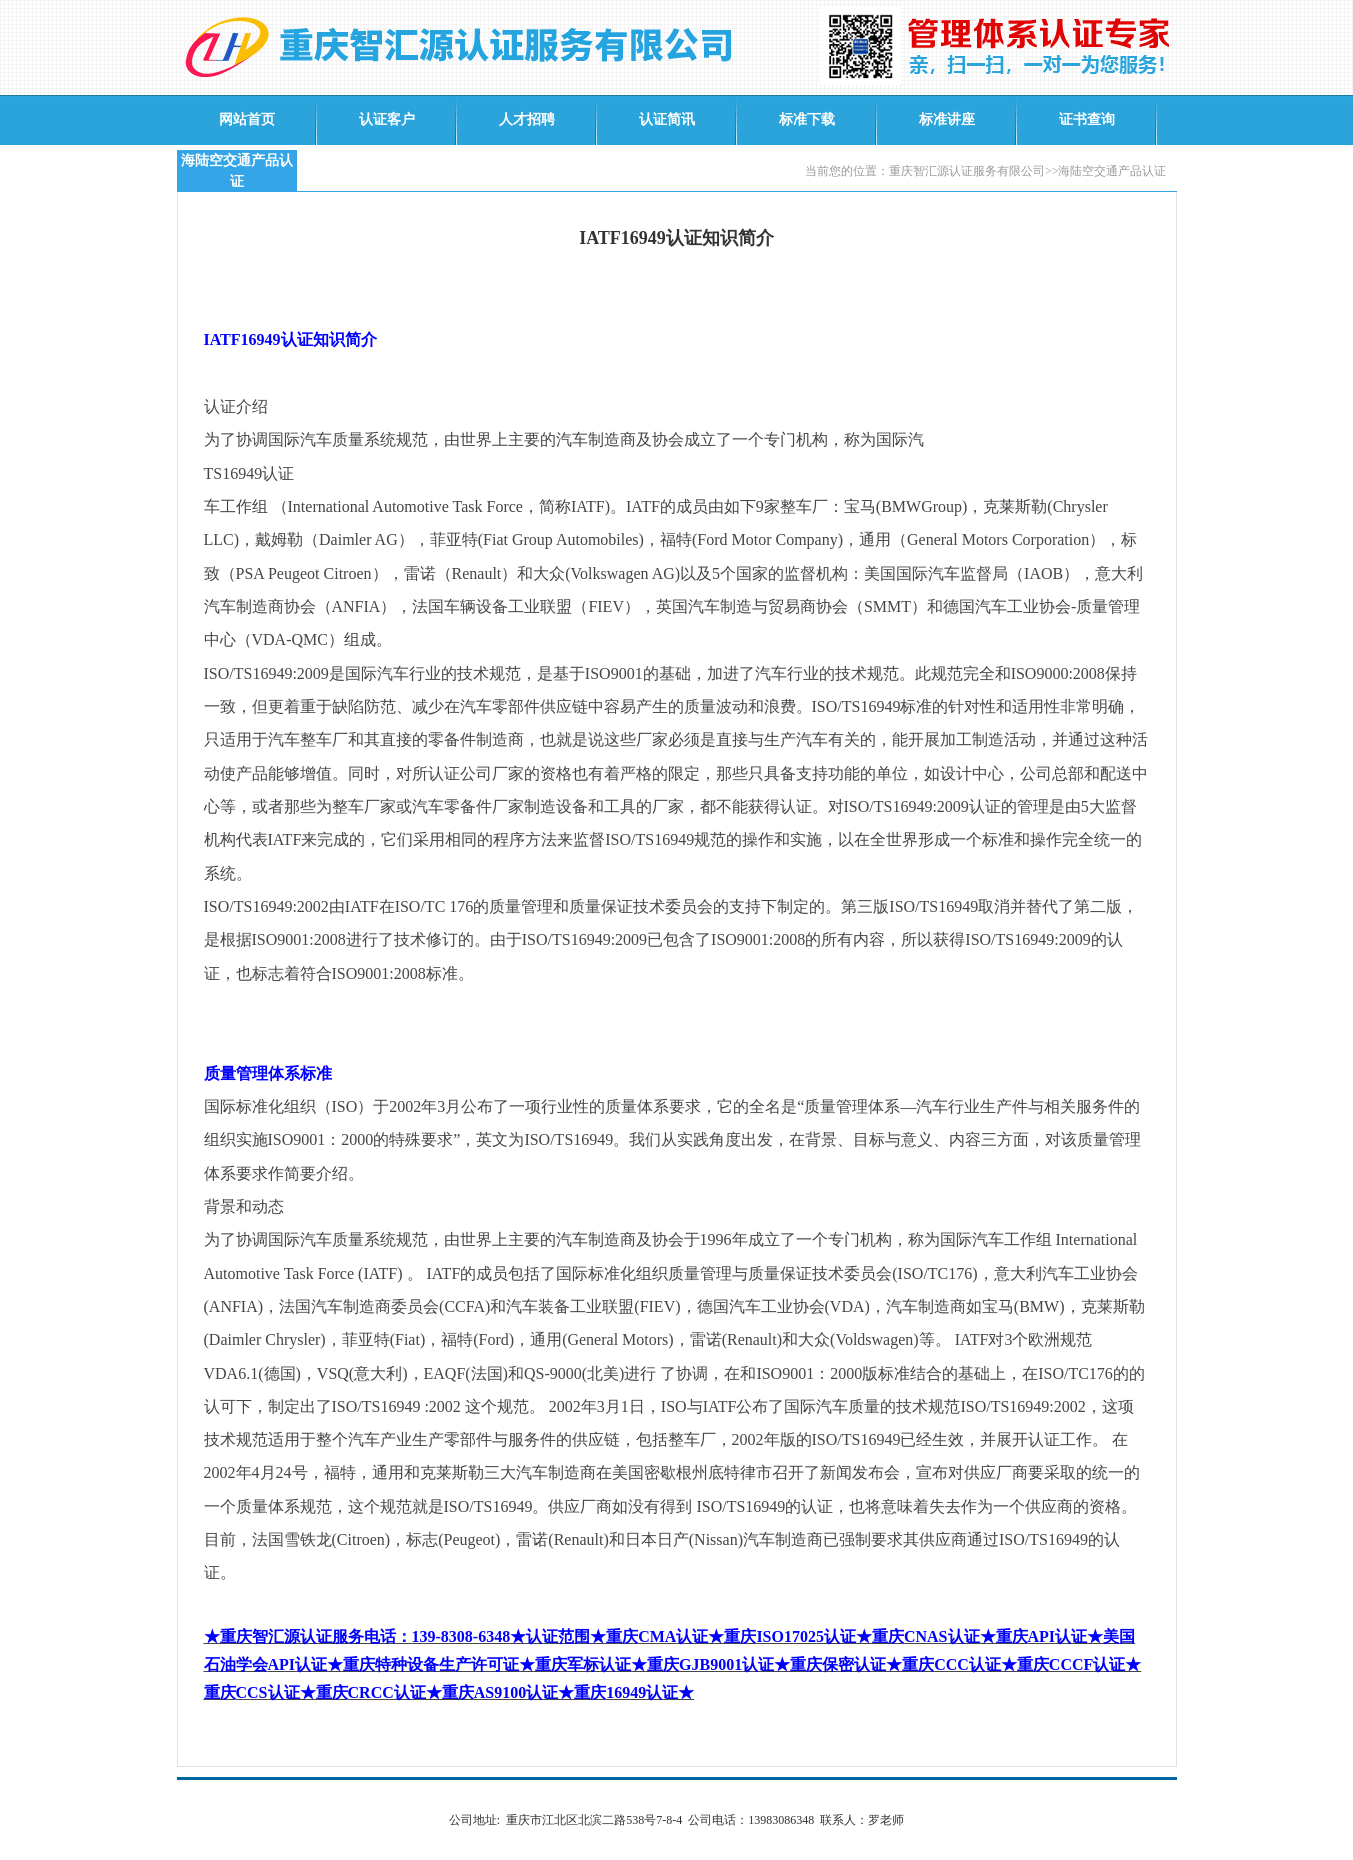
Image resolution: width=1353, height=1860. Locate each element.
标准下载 (807, 119)
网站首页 (247, 119)
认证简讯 (667, 119)
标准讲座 (947, 119)
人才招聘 (527, 119)
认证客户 (387, 119)
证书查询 (1087, 119)
